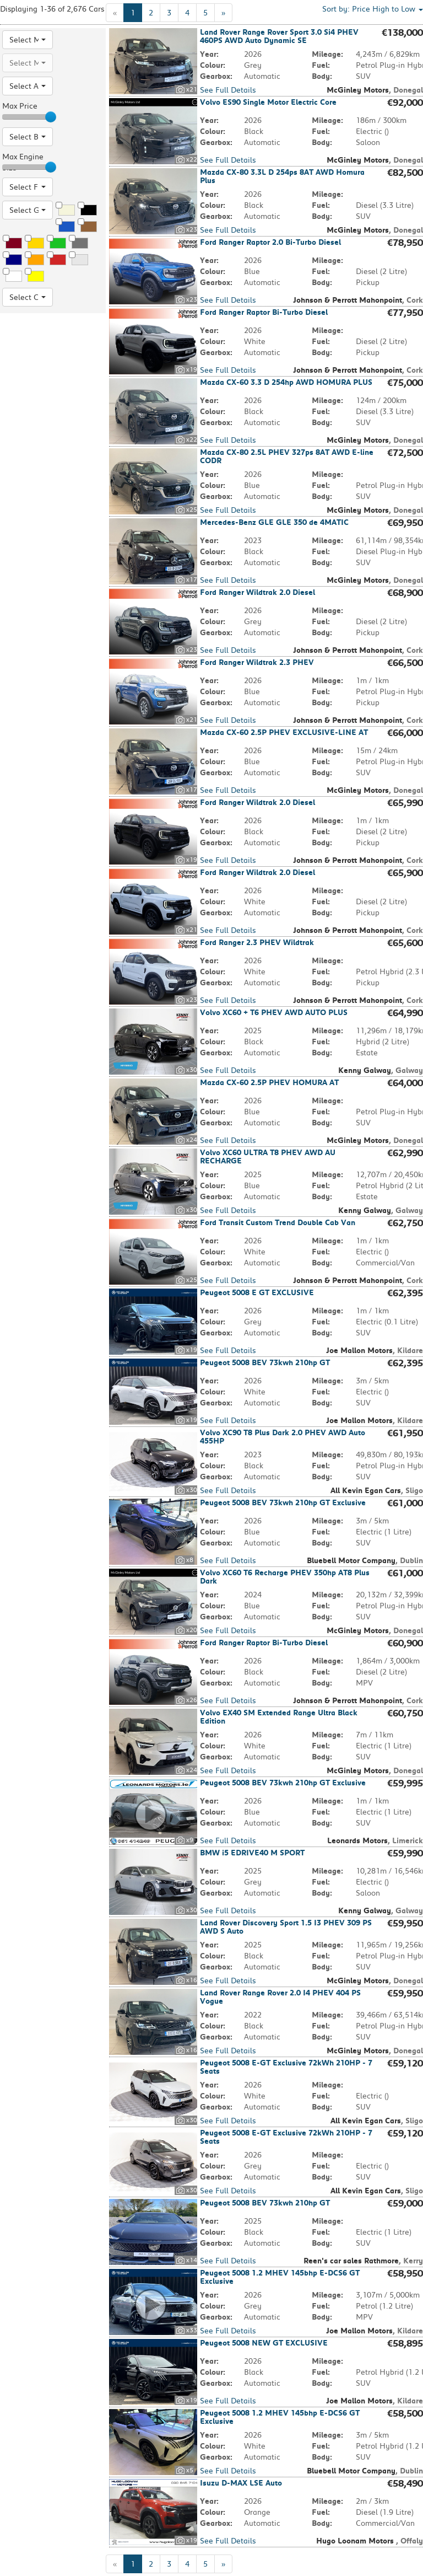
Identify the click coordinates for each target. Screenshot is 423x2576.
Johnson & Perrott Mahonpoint (347, 300)
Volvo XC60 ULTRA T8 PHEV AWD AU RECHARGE (267, 1156)
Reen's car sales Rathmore (351, 2261)
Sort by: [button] (372, 9)
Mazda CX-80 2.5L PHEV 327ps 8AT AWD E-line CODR (286, 456)
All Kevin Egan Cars (365, 1490)
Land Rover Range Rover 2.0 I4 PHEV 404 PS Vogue (280, 1997)
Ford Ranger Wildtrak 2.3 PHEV (257, 662)
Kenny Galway (364, 1070)
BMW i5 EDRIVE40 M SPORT (252, 1853)
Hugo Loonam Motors (356, 2541)
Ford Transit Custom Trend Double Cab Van (277, 1222)
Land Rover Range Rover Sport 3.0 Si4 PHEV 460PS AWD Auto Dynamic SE (279, 36)
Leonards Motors (357, 1840)
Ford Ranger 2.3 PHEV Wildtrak (257, 942)
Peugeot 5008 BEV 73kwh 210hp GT (265, 1362)
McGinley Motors (358, 90)
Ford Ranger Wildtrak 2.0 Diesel (257, 592)
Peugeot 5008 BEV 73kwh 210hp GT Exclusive (283, 1502)
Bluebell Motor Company (351, 1560)
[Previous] (115, 12)
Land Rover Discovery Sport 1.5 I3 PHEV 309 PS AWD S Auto (286, 1927)
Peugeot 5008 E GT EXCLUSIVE (257, 1292)
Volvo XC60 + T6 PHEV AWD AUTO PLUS (274, 1012)
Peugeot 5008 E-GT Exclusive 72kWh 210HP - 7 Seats (286, 2067)
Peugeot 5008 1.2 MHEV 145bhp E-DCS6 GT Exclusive (280, 2277)
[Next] (223, 12)
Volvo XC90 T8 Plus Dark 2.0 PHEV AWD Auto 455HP (282, 1436)
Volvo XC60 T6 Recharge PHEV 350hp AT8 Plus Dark (285, 1577)
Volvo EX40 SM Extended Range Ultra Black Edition (278, 1717)
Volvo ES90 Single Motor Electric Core (268, 102)
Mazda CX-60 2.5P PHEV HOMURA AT (269, 1082)
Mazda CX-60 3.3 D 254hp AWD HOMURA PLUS (286, 382)
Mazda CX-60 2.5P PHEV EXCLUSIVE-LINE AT (284, 732)
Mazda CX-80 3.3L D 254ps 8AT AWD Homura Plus (282, 176)
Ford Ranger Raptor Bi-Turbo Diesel (264, 312)
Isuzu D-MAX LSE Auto (241, 2483)
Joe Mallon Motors (359, 1350)
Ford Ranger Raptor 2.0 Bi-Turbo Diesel (270, 242)
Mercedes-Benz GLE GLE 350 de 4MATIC (274, 522)
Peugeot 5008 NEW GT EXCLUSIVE (264, 2343)
